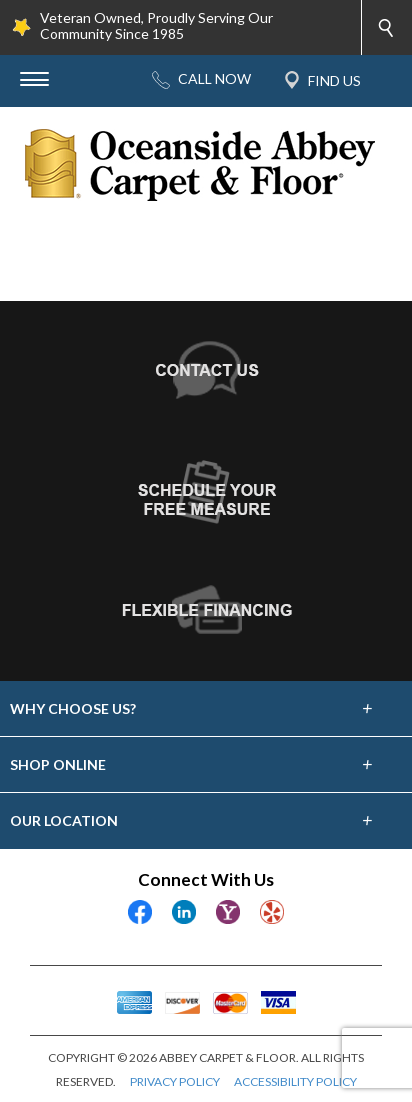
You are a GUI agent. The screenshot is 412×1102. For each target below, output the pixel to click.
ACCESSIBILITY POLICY (295, 1081)
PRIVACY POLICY (175, 1081)
